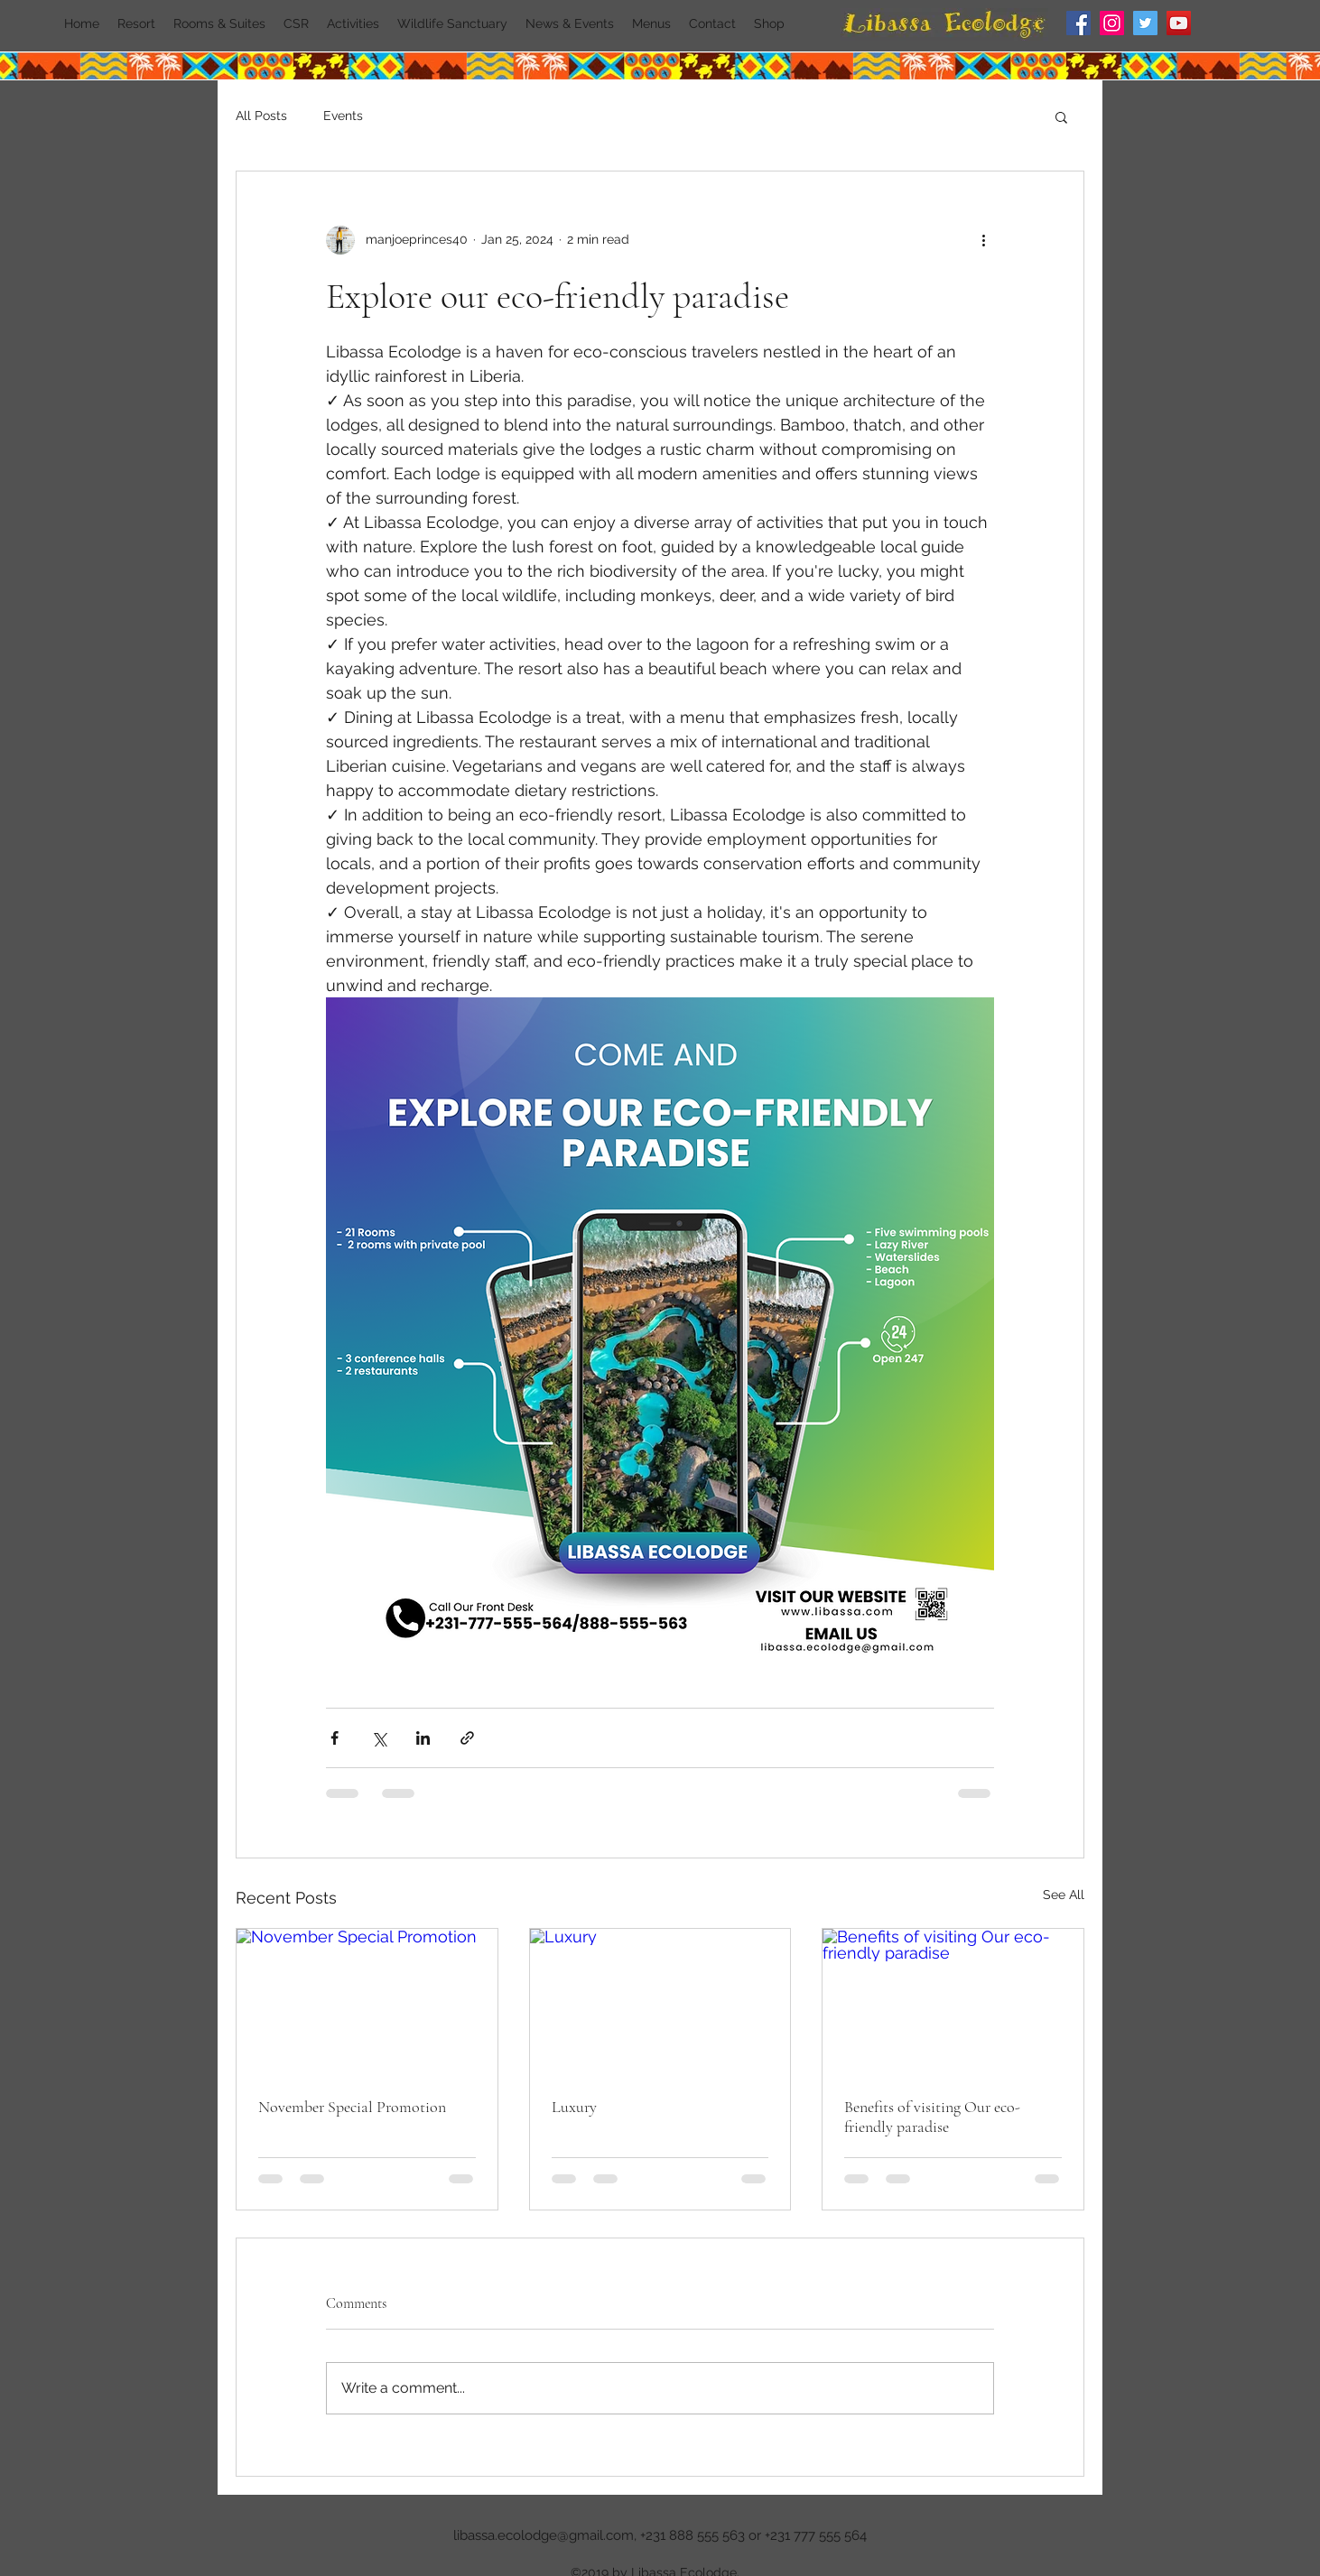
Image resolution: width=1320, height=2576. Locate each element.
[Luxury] (660, 2002)
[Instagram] (1112, 23)
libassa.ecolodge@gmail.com (543, 2535)
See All (1063, 1894)
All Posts (261, 115)
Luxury (574, 2107)
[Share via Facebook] (334, 1738)
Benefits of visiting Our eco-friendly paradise (932, 2116)
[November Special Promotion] (367, 2002)
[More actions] (983, 240)
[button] (1061, 116)
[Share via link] (467, 1738)
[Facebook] (1078, 23)
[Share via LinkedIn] (423, 1738)
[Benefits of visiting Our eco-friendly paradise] (953, 2002)
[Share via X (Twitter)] (378, 1738)
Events (343, 115)
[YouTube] (1179, 23)
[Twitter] (1145, 23)
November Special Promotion (352, 2107)
